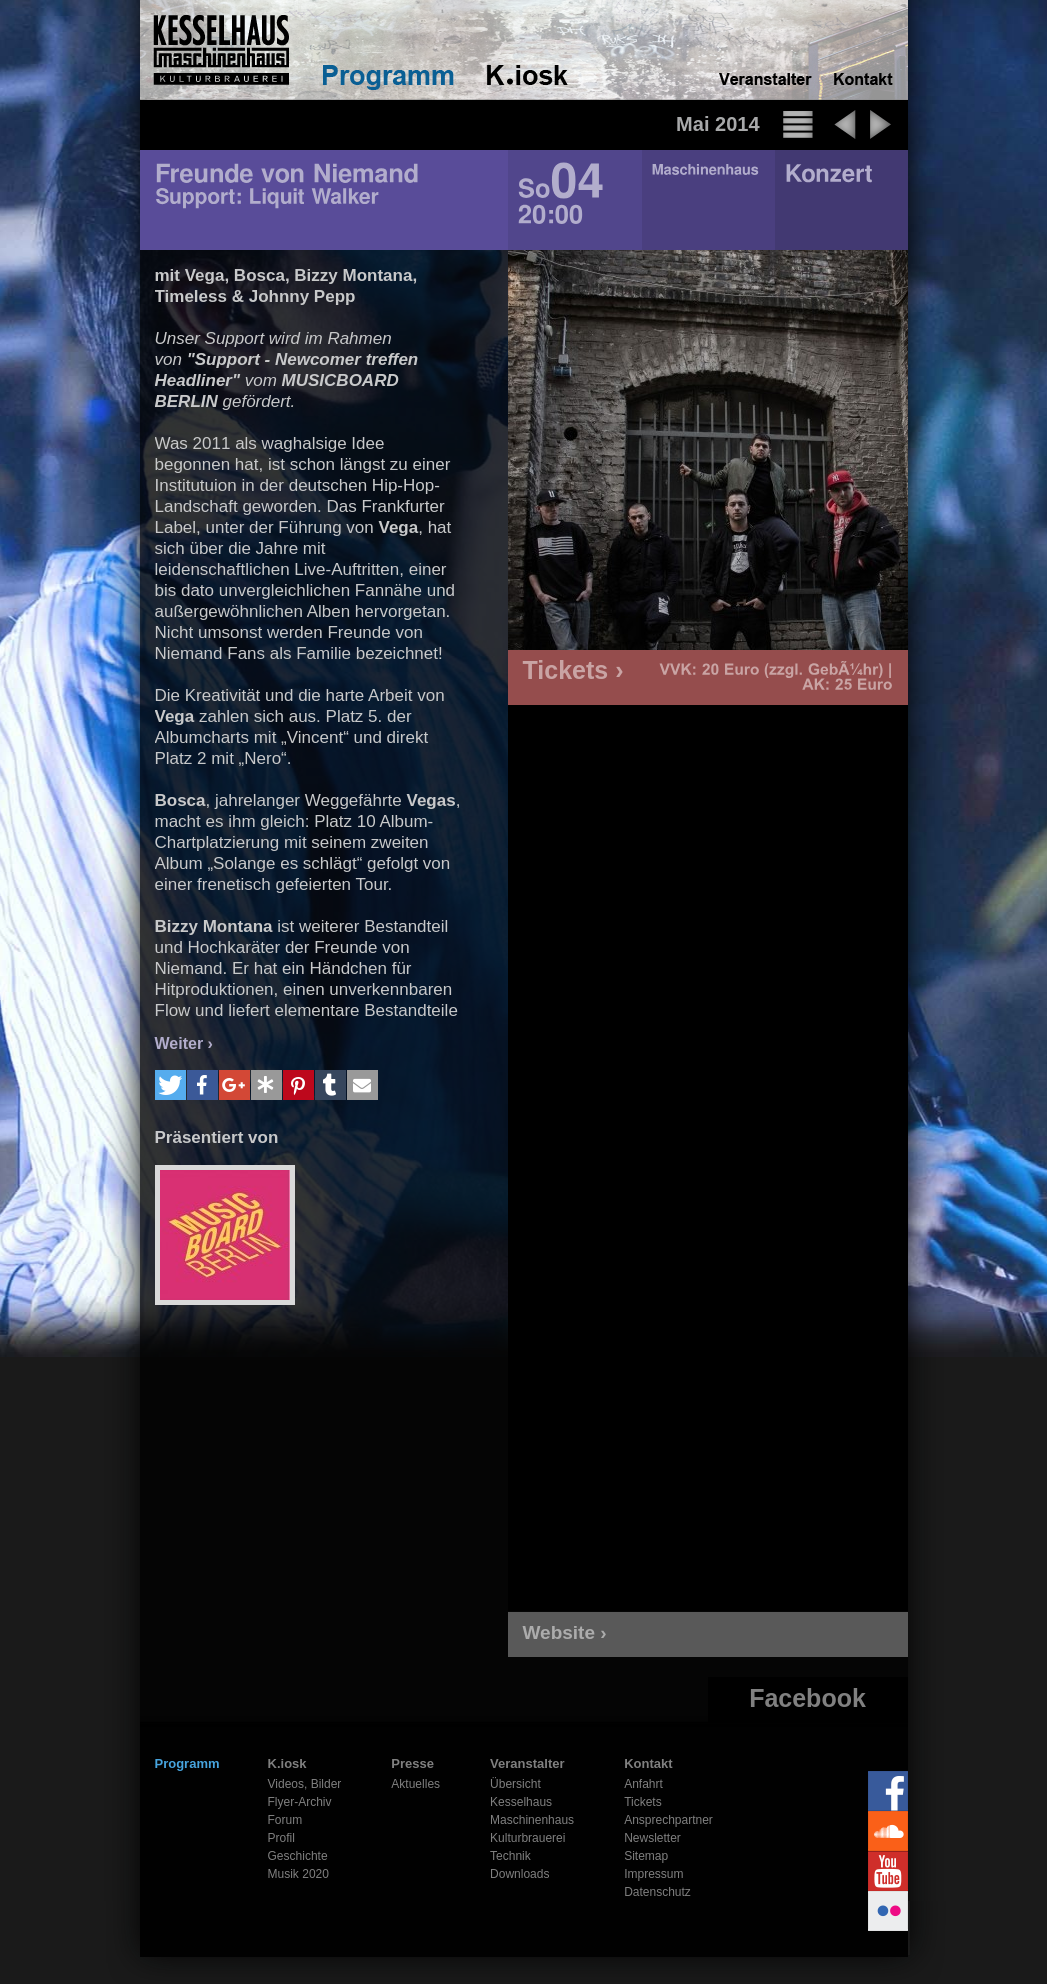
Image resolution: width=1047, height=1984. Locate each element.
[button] (170, 1085)
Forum (285, 1820)
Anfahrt (643, 1784)
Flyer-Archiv (300, 1802)
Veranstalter (527, 1763)
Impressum (653, 1874)
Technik (510, 1856)
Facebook (807, 1698)
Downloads (519, 1874)
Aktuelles (415, 1784)
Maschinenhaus (532, 1820)
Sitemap (646, 1856)
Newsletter (652, 1838)
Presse (412, 1763)
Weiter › (184, 1043)
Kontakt (648, 1763)
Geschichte (298, 1856)
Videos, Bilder (305, 1784)
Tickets (643, 1802)
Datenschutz (657, 1892)
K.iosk (287, 1763)
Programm (187, 1763)
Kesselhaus (521, 1802)
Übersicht (515, 1784)
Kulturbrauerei (527, 1838)
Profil (281, 1838)
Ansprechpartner (668, 1820)
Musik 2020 (298, 1874)
